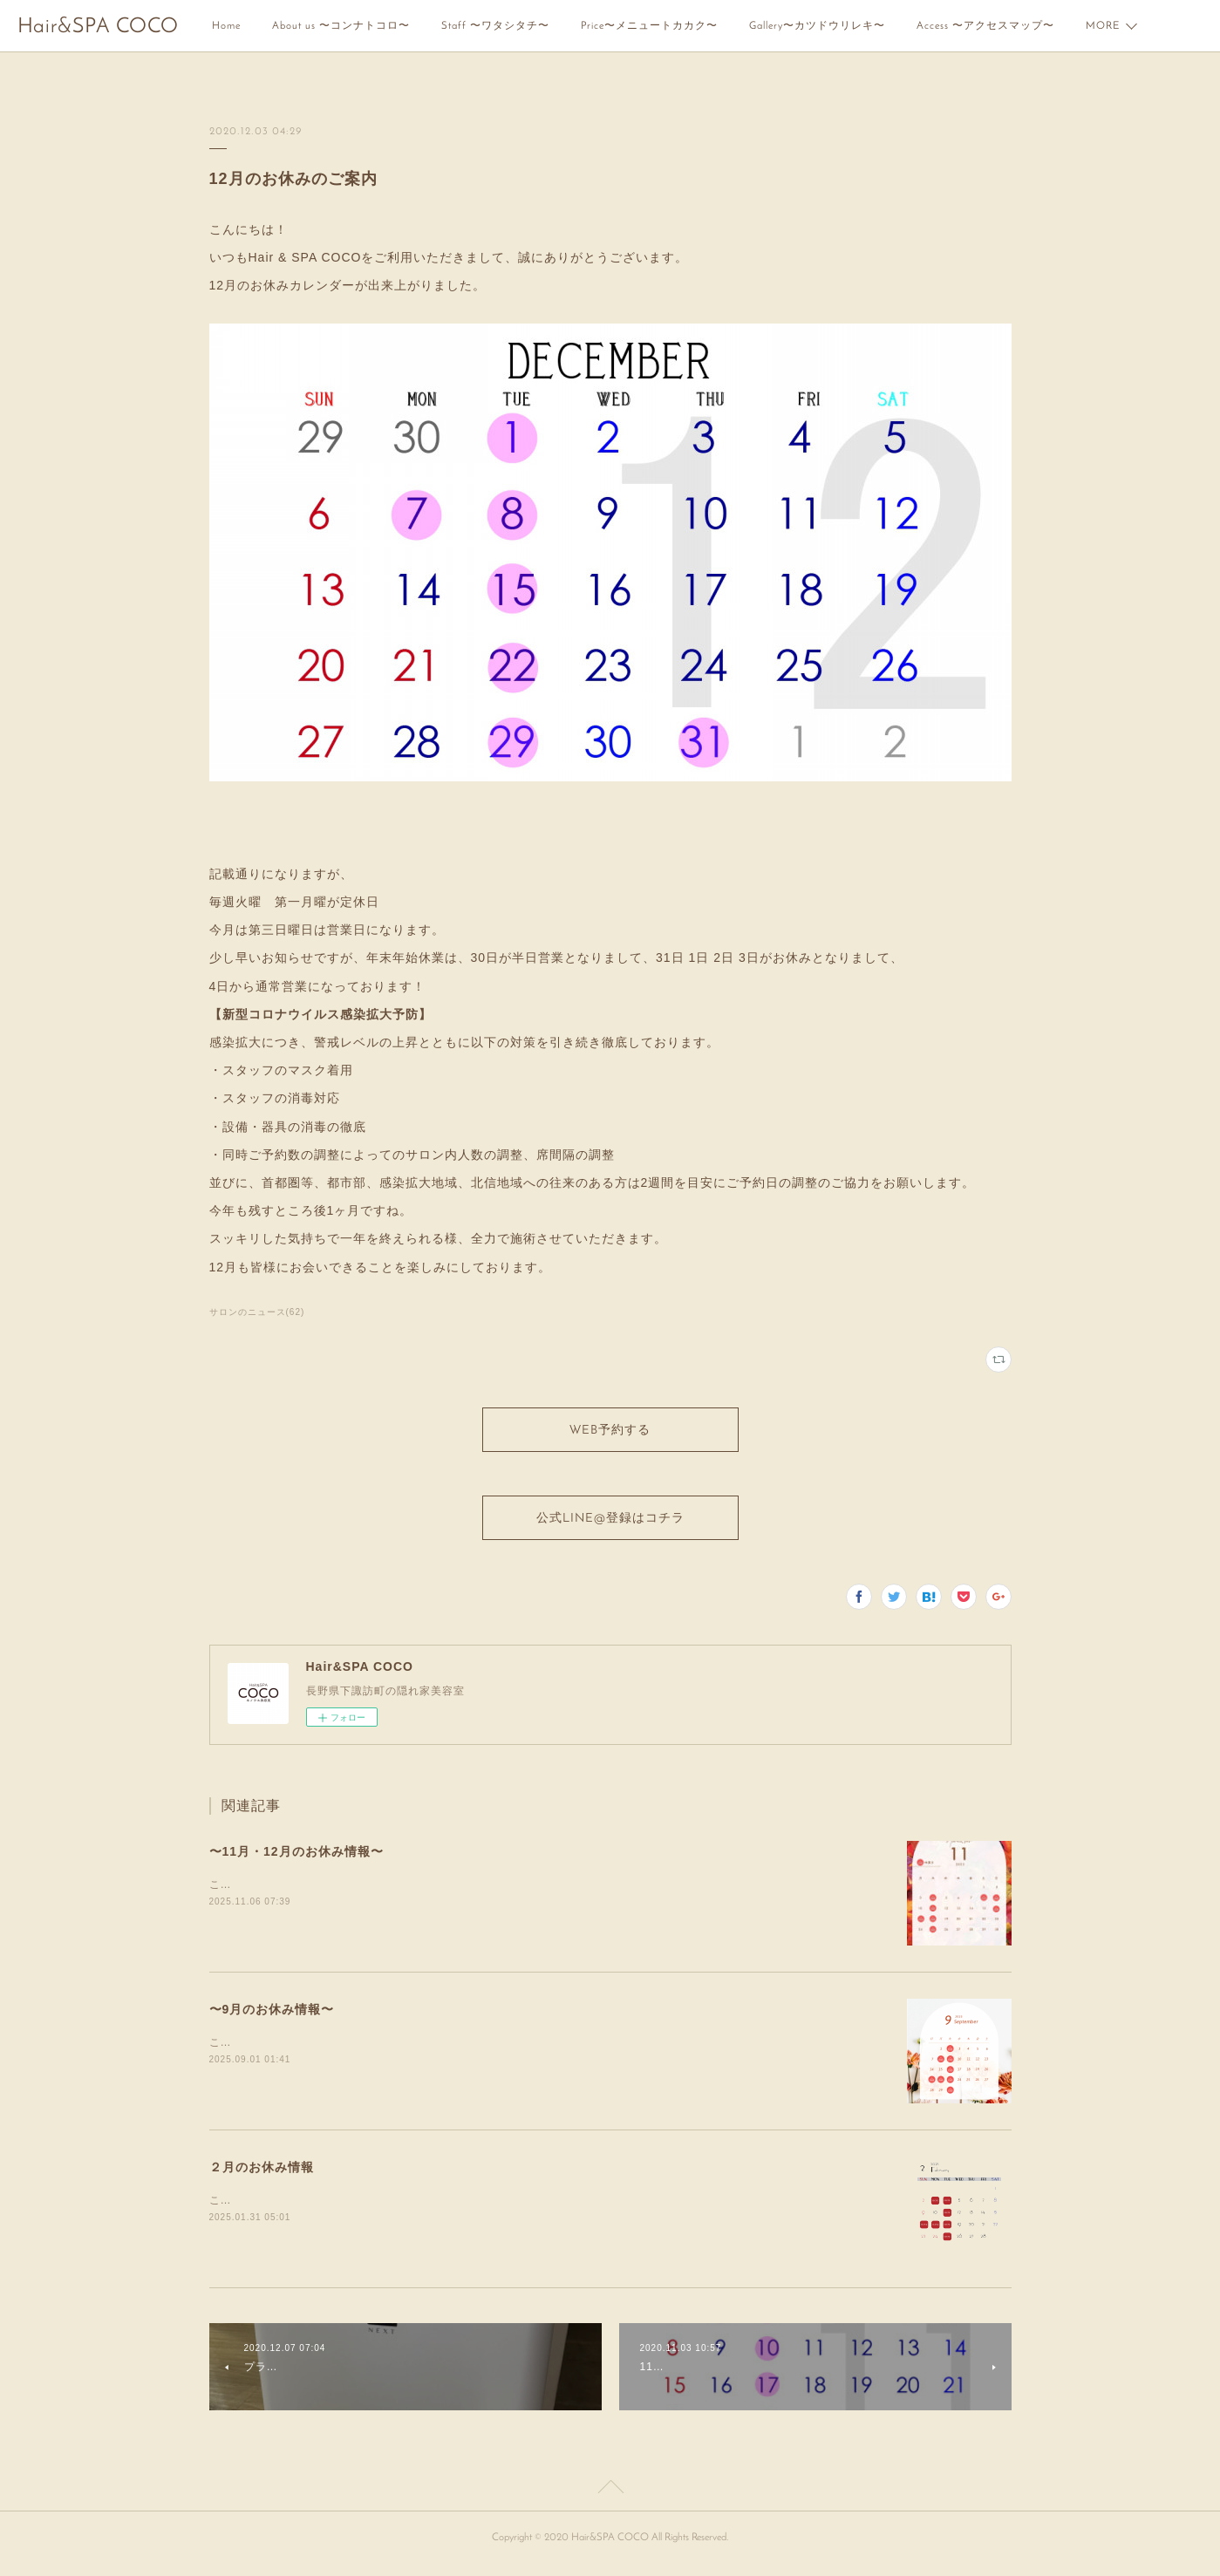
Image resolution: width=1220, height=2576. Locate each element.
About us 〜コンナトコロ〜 (341, 26)
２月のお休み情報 (261, 2177)
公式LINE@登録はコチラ (610, 1526)
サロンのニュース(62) (257, 1312)
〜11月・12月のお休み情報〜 (296, 1862)
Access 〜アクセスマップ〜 (985, 26)
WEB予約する (610, 1433)
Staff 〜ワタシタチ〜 (495, 26)
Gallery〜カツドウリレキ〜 (817, 26)
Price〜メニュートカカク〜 (649, 26)
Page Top (610, 2500)
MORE (1103, 26)
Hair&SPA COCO (98, 27)
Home (226, 26)
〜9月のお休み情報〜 (272, 2020)
